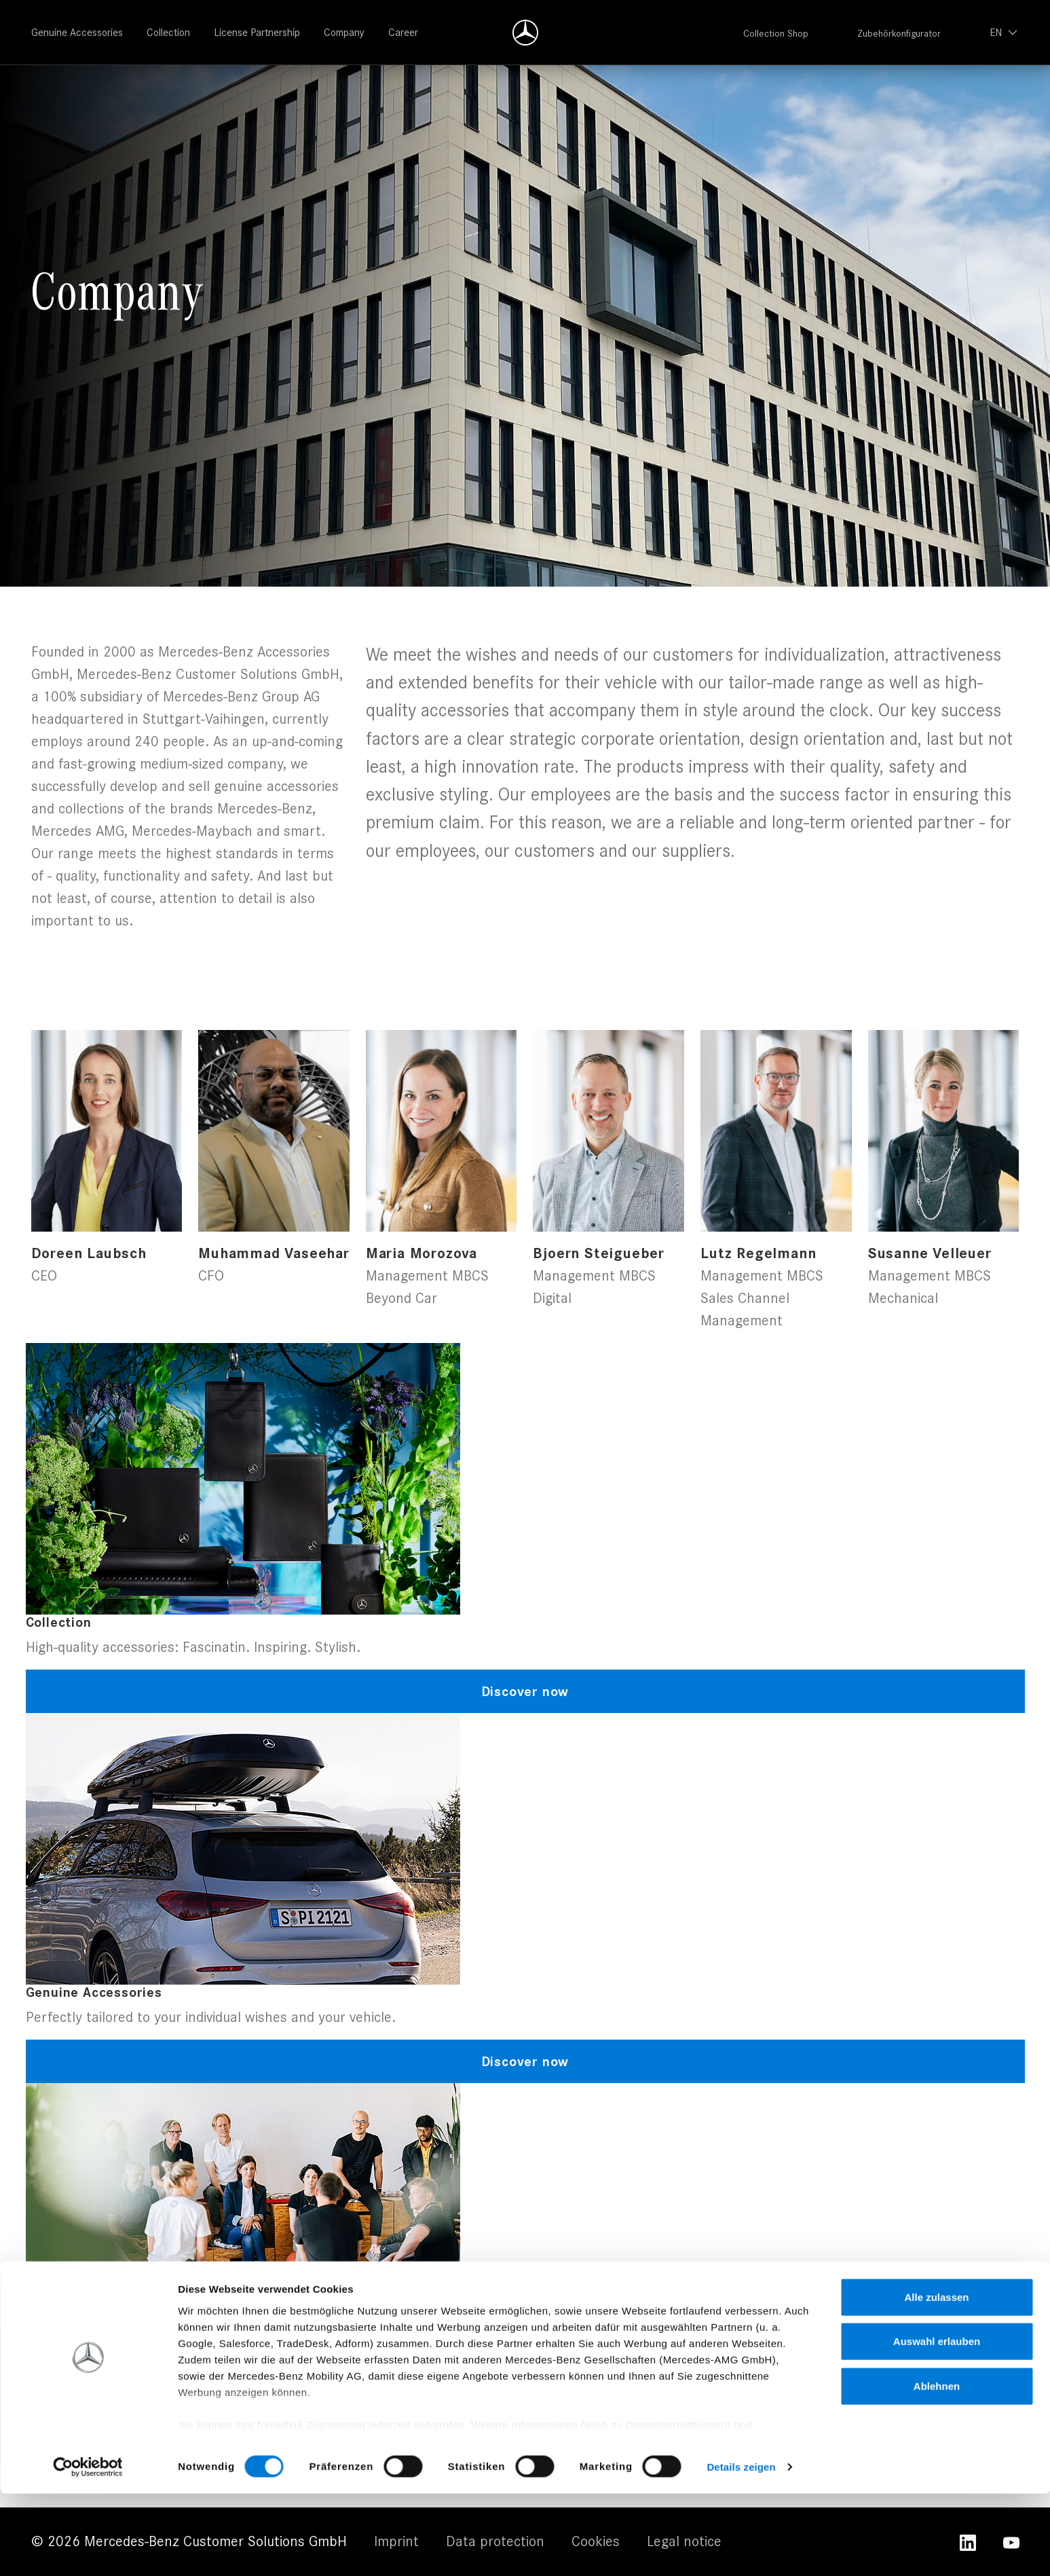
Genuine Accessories (77, 32)
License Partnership (257, 32)
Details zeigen (741, 2549)
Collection (168, 32)
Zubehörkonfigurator (899, 33)
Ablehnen (937, 2468)
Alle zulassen (936, 2379)
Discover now (525, 1691)
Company (344, 32)
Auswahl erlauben (936, 2423)
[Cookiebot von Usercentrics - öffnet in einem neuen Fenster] (88, 2549)
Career (403, 32)
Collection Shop (775, 33)
